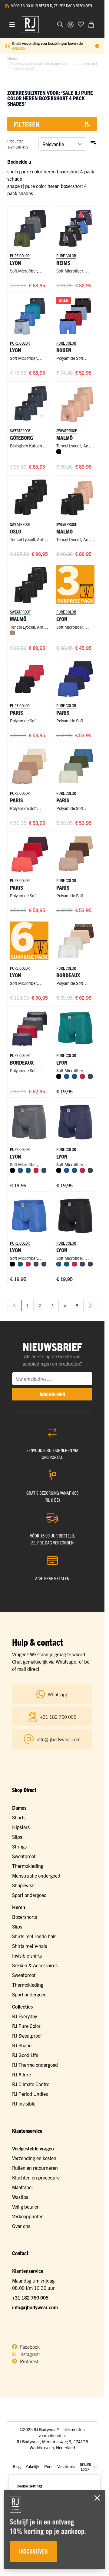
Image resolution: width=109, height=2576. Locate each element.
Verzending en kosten (34, 2158)
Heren (18, 1907)
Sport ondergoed (29, 1895)
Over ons (21, 2226)
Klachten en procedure (36, 2177)
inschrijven (52, 1394)
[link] (14, 1305)
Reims (63, 262)
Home (12, 58)
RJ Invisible (23, 2103)
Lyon (15, 262)
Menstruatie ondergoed (36, 1875)
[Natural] (12, 633)
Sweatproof (23, 1856)
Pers (48, 2466)
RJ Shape (21, 2045)
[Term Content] (97, 46)
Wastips (20, 2197)
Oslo (15, 531)
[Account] (70, 24)
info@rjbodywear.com (35, 2307)
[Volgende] (90, 1305)
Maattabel (22, 2187)
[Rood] (82, 1076)
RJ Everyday (24, 2016)
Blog (17, 2466)
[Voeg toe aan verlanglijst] (80, 24)
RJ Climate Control (31, 2084)
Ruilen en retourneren (35, 2168)
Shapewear (23, 1885)
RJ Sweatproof (27, 2035)
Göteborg (21, 437)
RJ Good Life (25, 2055)
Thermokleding (27, 1866)
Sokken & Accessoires (35, 1965)
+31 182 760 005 (30, 2297)
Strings (19, 1846)
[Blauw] (66, 1076)
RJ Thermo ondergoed (35, 2065)
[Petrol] (74, 1076)
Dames (19, 1808)
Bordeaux (68, 975)
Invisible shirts (27, 1955)
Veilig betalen (26, 2206)
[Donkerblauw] (90, 1076)
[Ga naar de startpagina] (30, 24)
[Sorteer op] (62, 144)
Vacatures (66, 2466)
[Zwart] (58, 451)
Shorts (18, 1817)
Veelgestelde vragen (33, 2148)
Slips (17, 1837)
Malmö (64, 531)
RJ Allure (21, 2074)
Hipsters (21, 1827)
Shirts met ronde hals (34, 1936)
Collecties (22, 2006)
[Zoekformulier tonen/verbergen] (60, 24)
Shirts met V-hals (29, 1946)
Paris (16, 712)
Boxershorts (24, 1917)
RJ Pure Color (26, 2026)
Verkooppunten (28, 2216)
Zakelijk (32, 2466)
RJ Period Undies (30, 2094)
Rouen (63, 349)
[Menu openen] (12, 24)
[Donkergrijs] (90, 1170)
